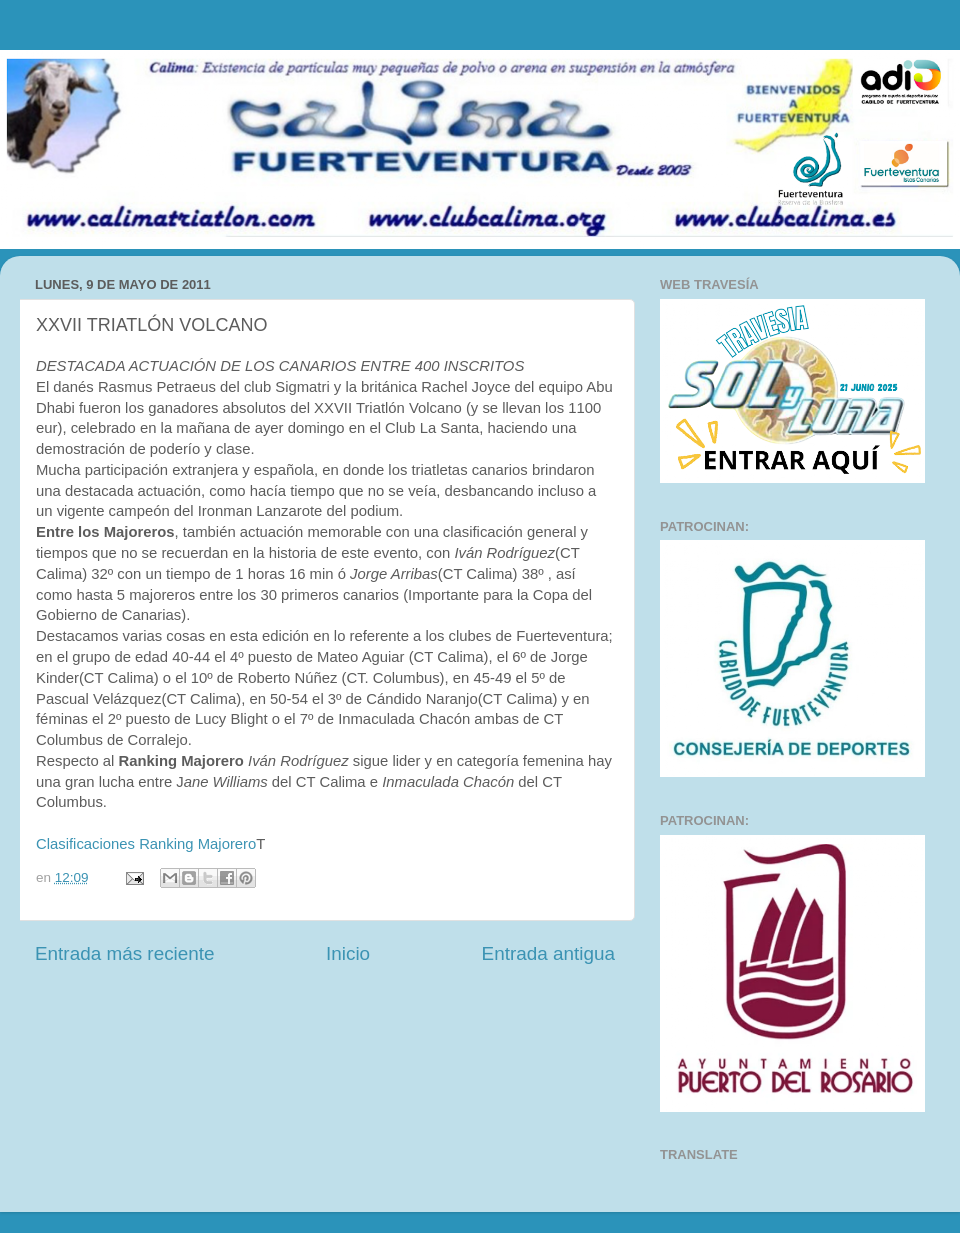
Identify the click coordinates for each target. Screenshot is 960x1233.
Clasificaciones (85, 844)
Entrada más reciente (125, 953)
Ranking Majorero (197, 844)
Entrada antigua (548, 953)
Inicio (348, 953)
